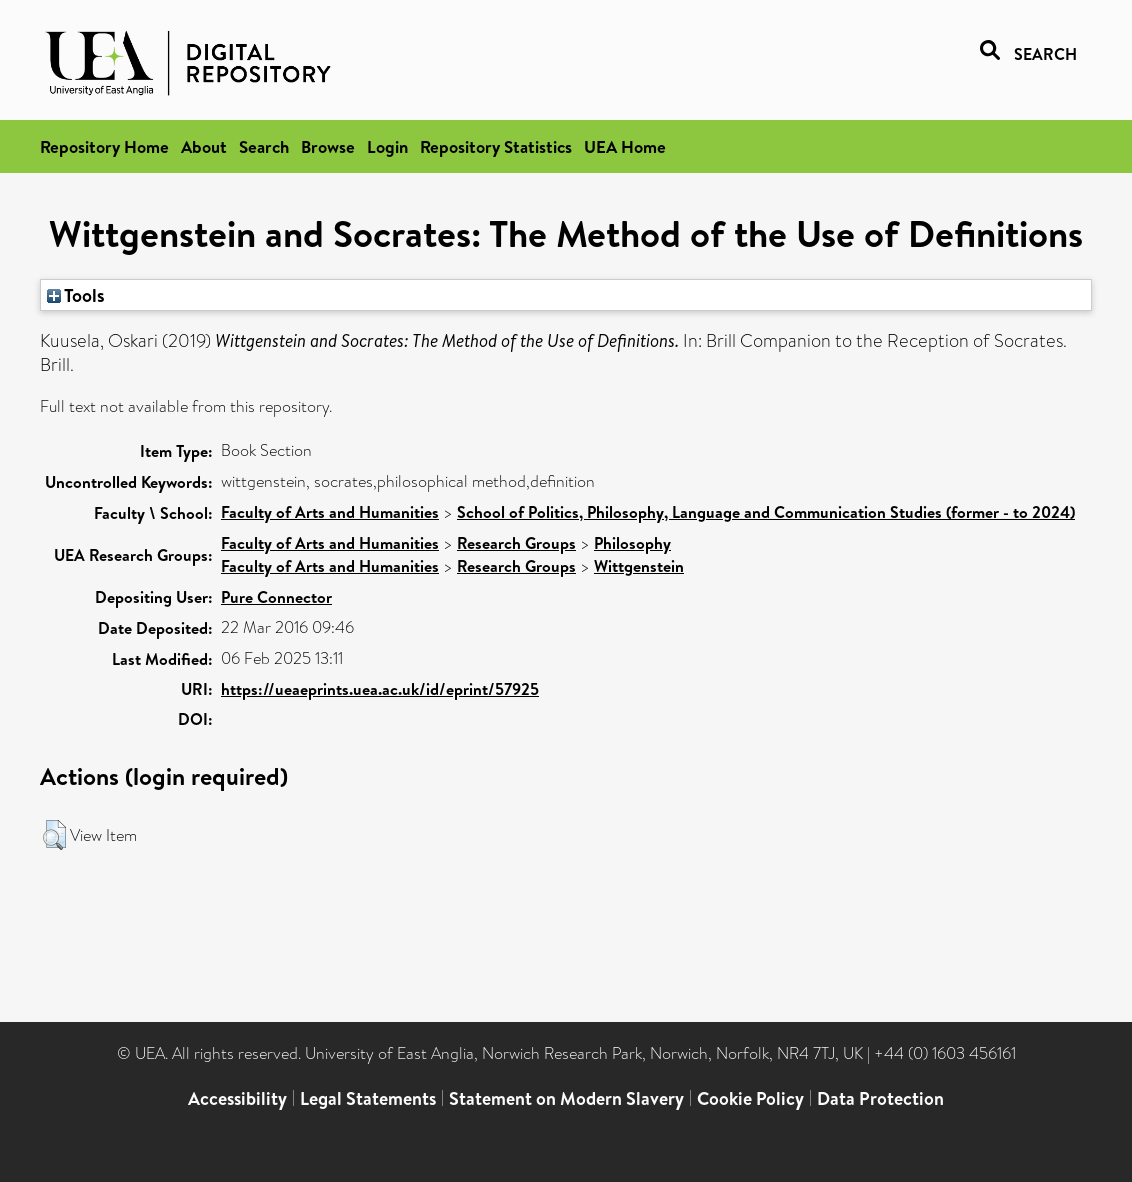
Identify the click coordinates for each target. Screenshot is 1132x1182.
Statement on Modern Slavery (566, 1098)
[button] (54, 835)
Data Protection (880, 1098)
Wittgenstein (639, 566)
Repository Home (104, 146)
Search (264, 146)
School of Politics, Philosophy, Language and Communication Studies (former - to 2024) (766, 512)
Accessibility (237, 1098)
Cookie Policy (750, 1098)
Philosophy (632, 543)
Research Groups (516, 543)
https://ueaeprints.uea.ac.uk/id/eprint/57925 (380, 689)
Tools (76, 295)
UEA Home (625, 146)
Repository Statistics (496, 146)
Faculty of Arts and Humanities (330, 512)
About (204, 146)
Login (387, 146)
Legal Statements (368, 1098)
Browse (328, 146)
